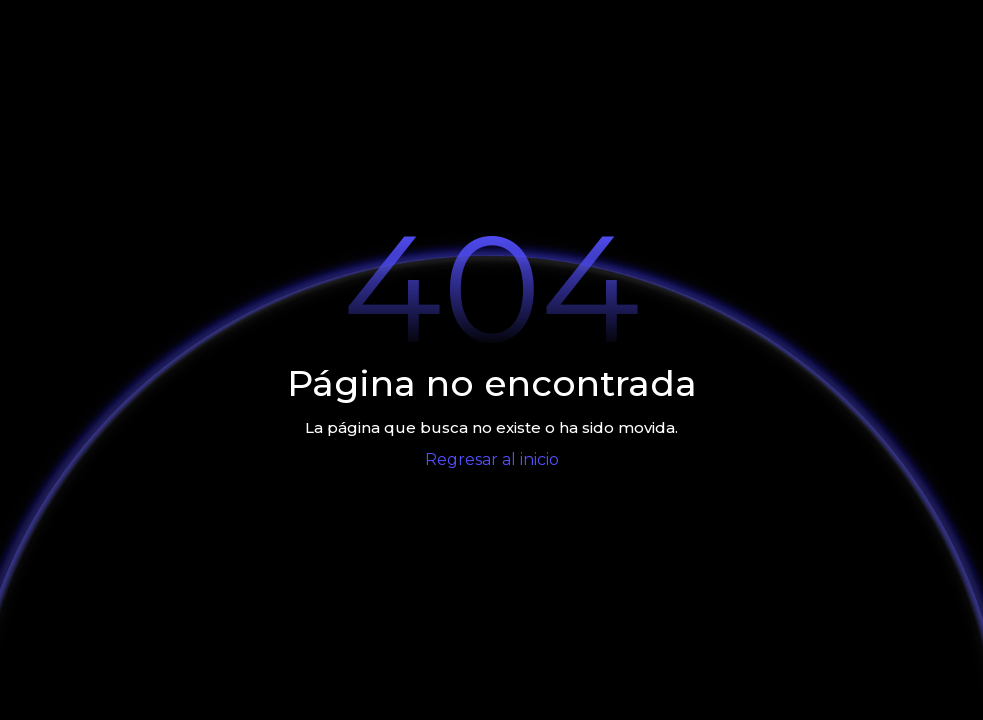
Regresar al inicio (492, 459)
